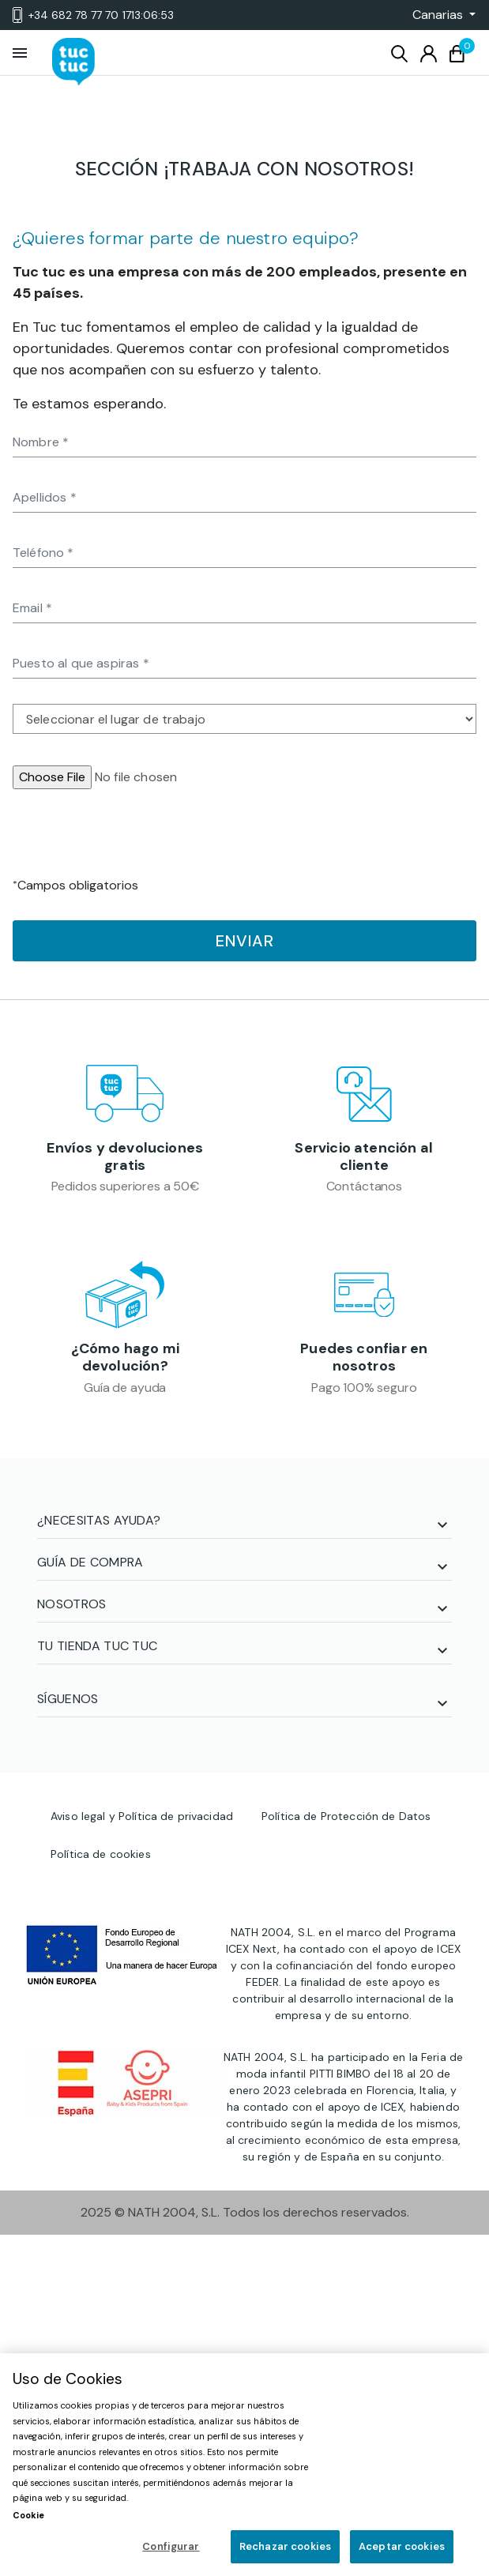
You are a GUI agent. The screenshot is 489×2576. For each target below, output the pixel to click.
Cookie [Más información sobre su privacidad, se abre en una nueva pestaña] (28, 2515)
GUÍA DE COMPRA (90, 1562)
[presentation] (133, 845)
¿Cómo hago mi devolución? (125, 1357)
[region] (244, 2464)
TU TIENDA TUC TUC (97, 1646)
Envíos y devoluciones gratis (125, 1156)
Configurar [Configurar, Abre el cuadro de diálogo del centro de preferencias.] (170, 2546)
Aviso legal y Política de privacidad (142, 1816)
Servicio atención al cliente (364, 1156)
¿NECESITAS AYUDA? (98, 1520)
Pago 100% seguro (363, 1387)
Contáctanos (364, 1186)
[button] (439, 15)
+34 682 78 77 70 (93, 15)
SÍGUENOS (68, 1698)
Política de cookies (101, 1854)
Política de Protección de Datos (346, 1816)
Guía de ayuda (125, 1387)
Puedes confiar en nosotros (363, 1357)
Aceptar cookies (402, 2546)
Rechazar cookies (285, 2546)
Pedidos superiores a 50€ (125, 1186)
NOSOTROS (72, 1604)
